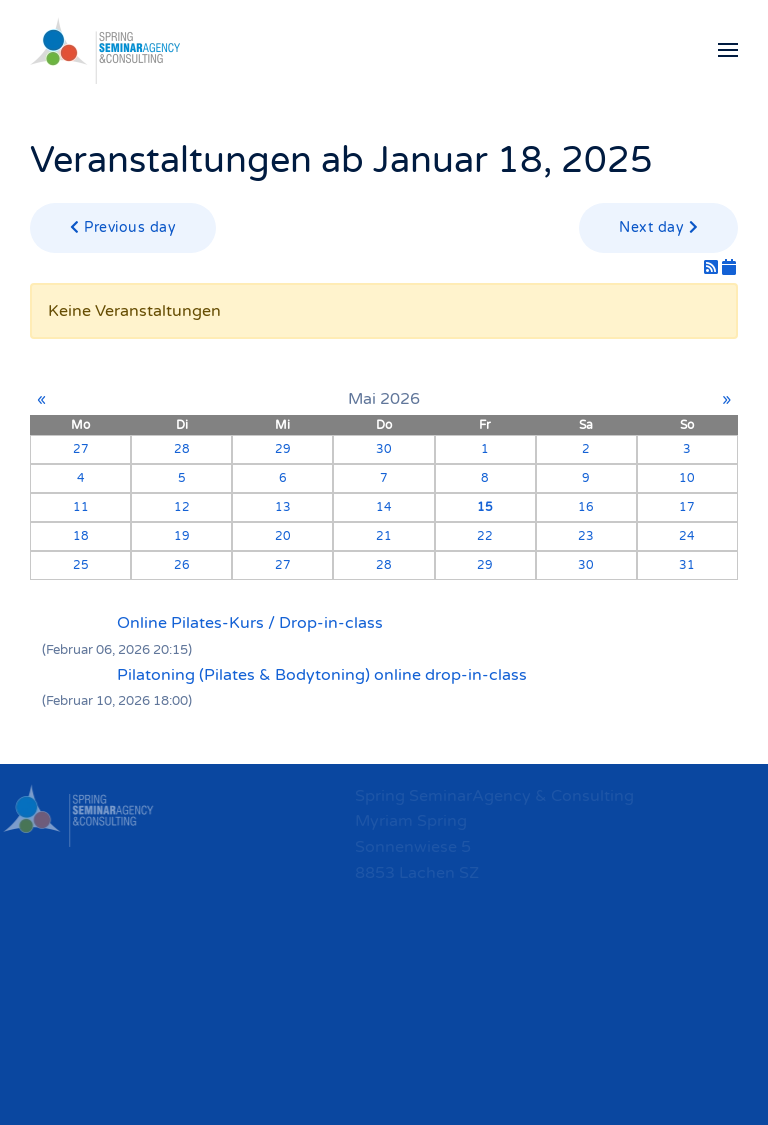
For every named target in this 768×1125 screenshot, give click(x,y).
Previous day (123, 227)
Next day (658, 227)
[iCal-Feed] (729, 268)
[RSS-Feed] (713, 268)
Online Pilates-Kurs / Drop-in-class (250, 623)
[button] (728, 50)
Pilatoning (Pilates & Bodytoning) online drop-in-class (322, 675)
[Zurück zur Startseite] (105, 50)
